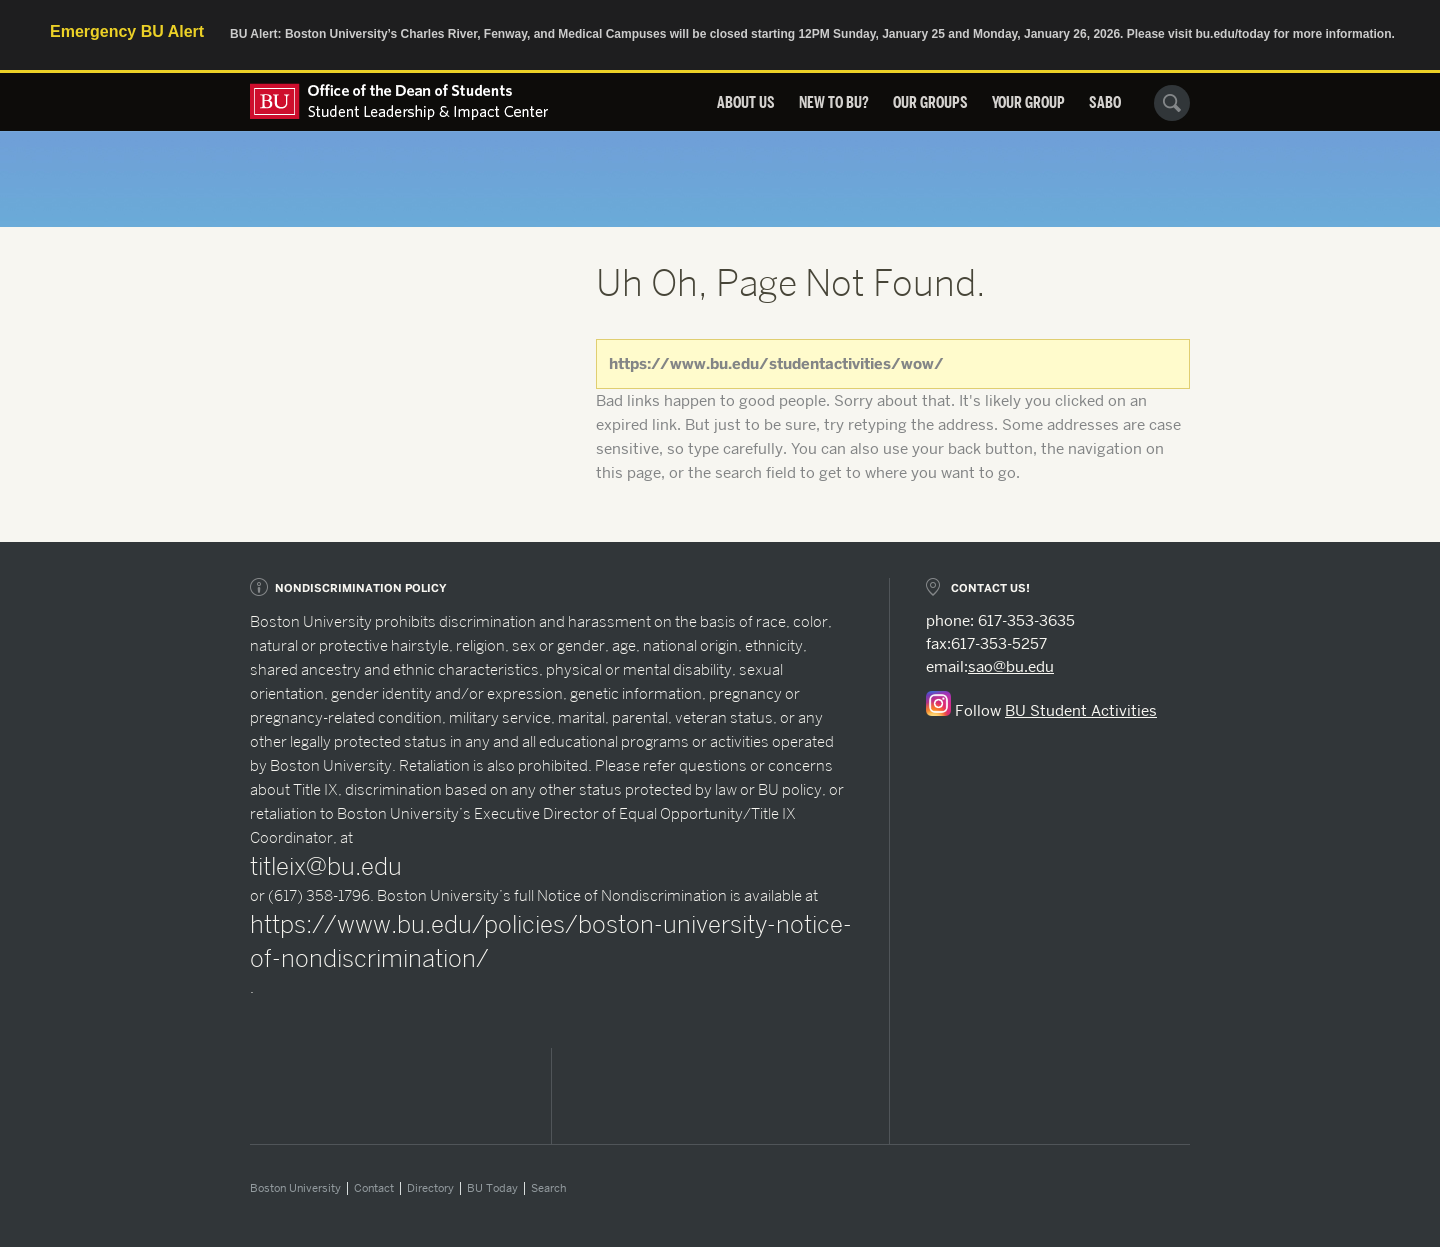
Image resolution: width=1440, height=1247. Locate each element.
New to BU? (834, 102)
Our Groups (930, 102)
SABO (1105, 102)
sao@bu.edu (1011, 667)
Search (548, 1188)
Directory (430, 1188)
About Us (746, 102)
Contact (374, 1188)
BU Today (492, 1188)
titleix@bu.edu (326, 866)
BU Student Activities (1081, 711)
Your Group (1028, 102)
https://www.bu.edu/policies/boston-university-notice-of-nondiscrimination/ (551, 941)
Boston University (295, 1188)
